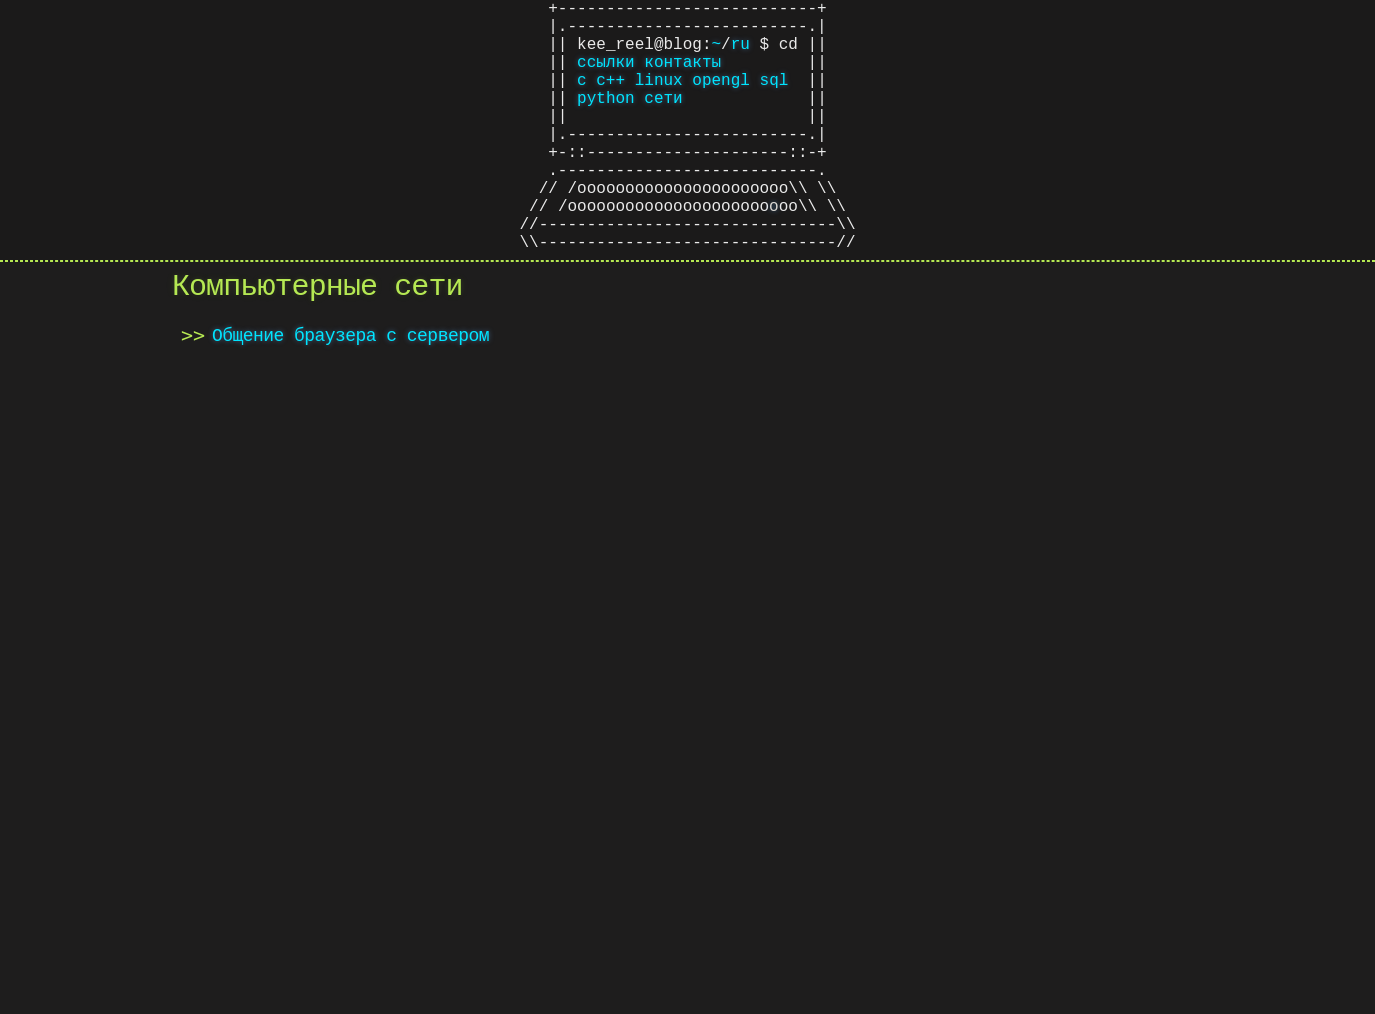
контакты (682, 77)
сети (663, 121)
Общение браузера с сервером (350, 399)
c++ (610, 99)
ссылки (606, 77)
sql (774, 99)
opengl (721, 99)
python (606, 121)
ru (740, 55)
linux (659, 99)
